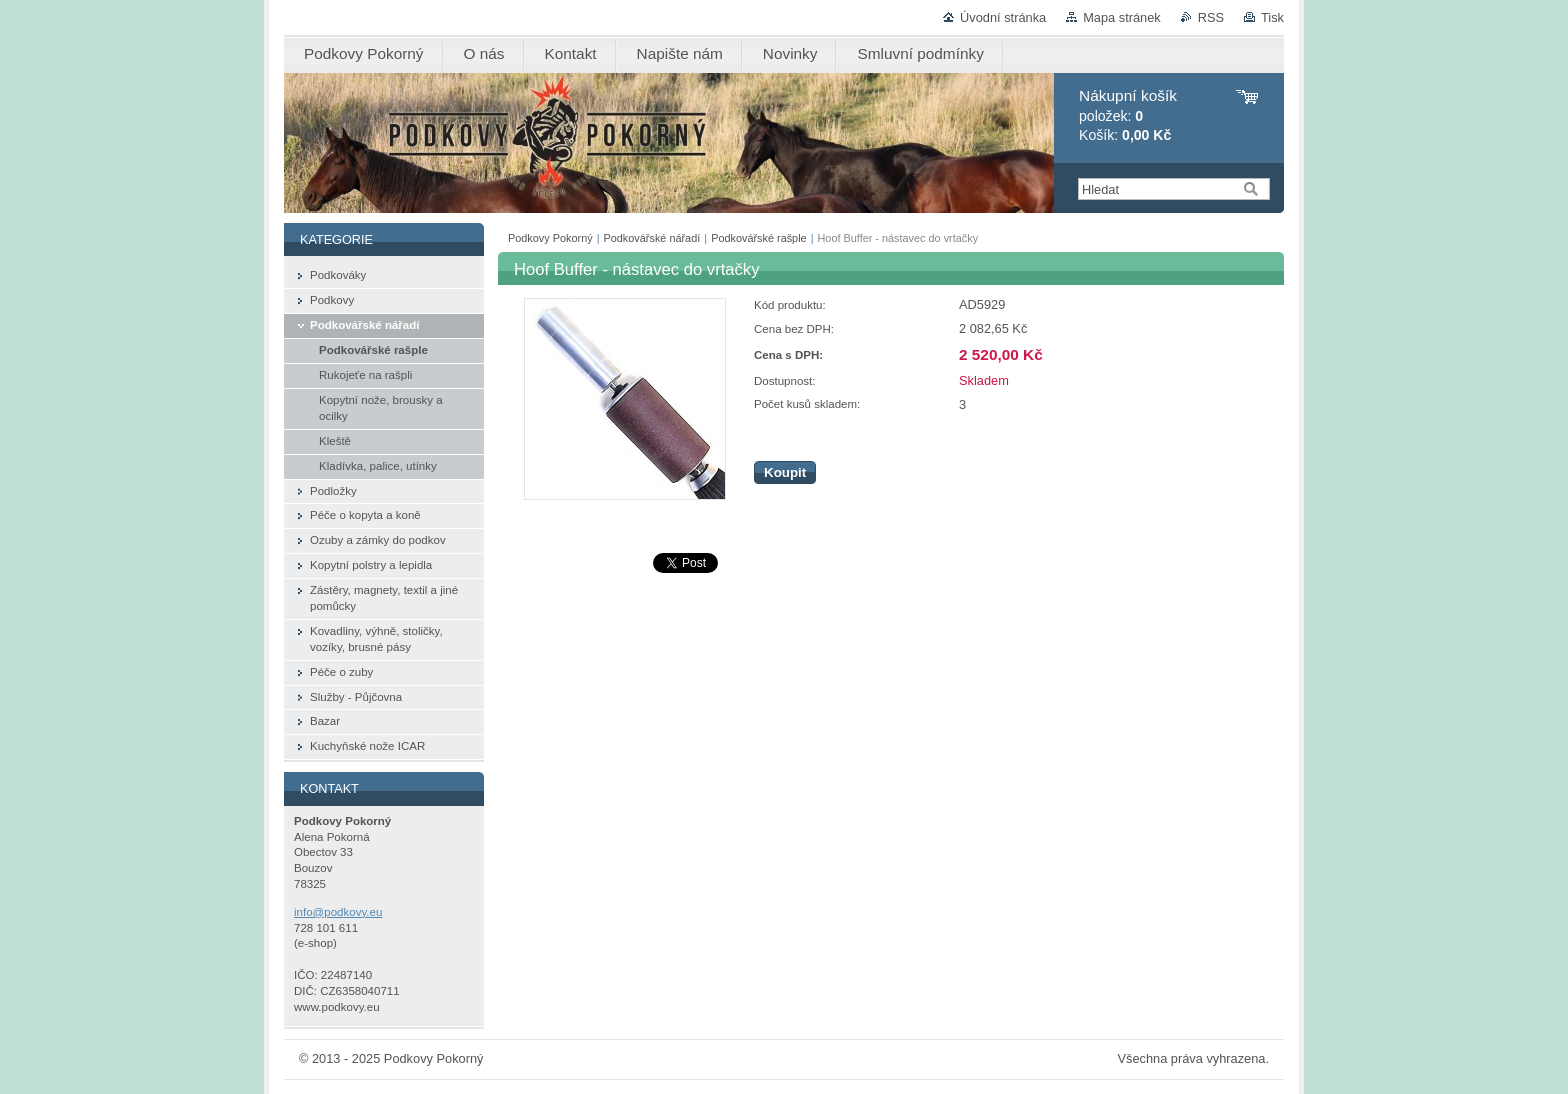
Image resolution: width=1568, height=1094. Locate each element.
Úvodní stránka (1003, 17)
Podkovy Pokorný (550, 238)
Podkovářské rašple (759, 238)
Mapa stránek (1122, 17)
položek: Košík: (1128, 115)
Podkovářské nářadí (652, 238)
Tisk (1272, 17)
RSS (1211, 17)
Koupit (785, 472)
